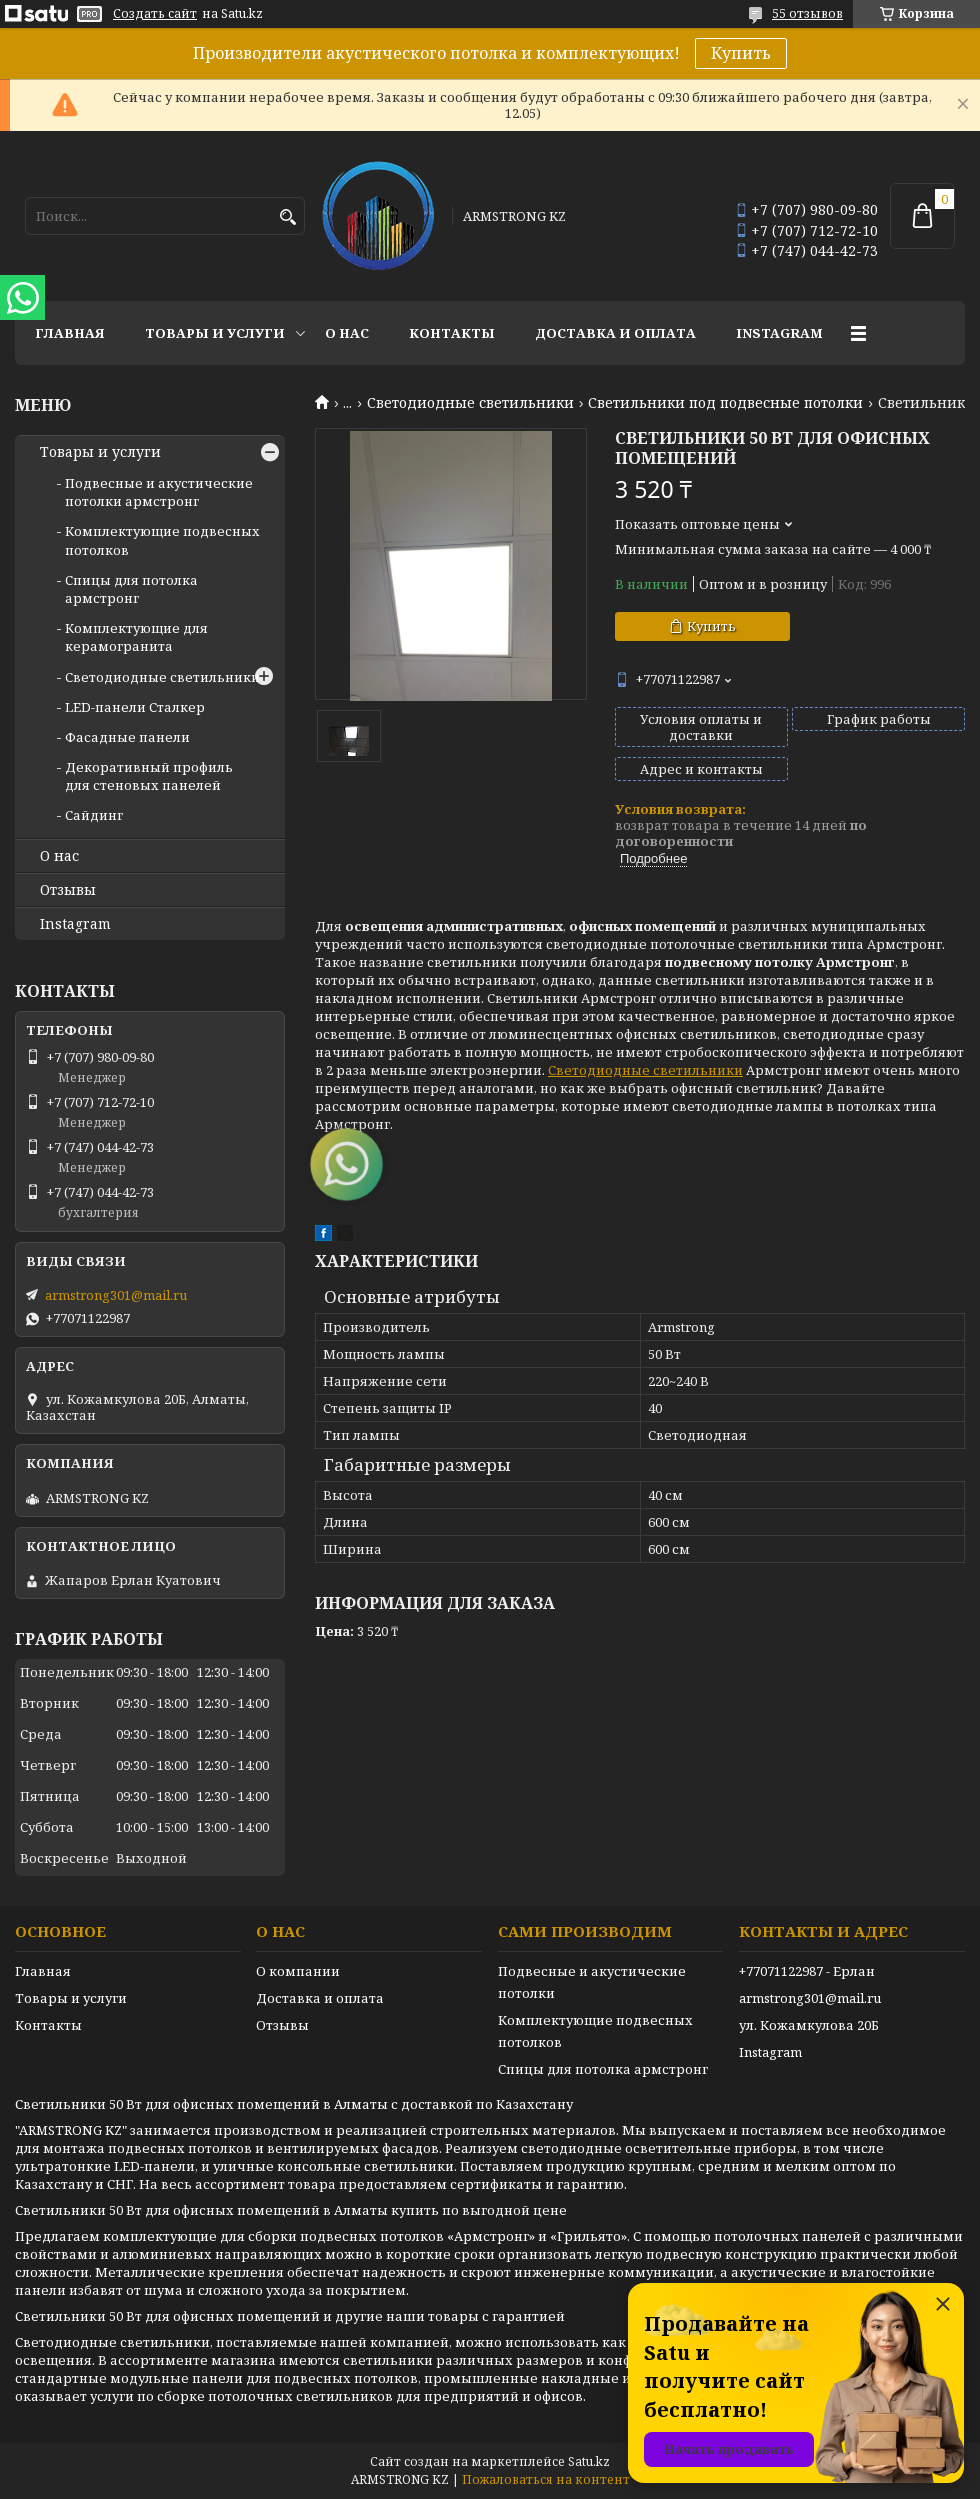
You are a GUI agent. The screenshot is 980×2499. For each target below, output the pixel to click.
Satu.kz (589, 2461)
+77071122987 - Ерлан (807, 1971)
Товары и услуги (215, 333)
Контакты (452, 333)
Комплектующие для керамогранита (136, 637)
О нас (347, 333)
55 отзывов (807, 13)
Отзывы (68, 890)
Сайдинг (94, 815)
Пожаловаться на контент (546, 2479)
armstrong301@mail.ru (116, 1295)
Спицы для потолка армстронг (131, 589)
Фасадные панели (127, 737)
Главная (70, 333)
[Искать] (287, 217)
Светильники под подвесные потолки (725, 403)
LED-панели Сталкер (135, 707)
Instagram (779, 333)
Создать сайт (155, 14)
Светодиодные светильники (470, 403)
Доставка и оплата (615, 333)
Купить (741, 53)
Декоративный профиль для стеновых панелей (149, 776)
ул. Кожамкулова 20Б (809, 2025)
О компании (298, 1971)
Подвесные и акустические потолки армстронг (159, 492)
